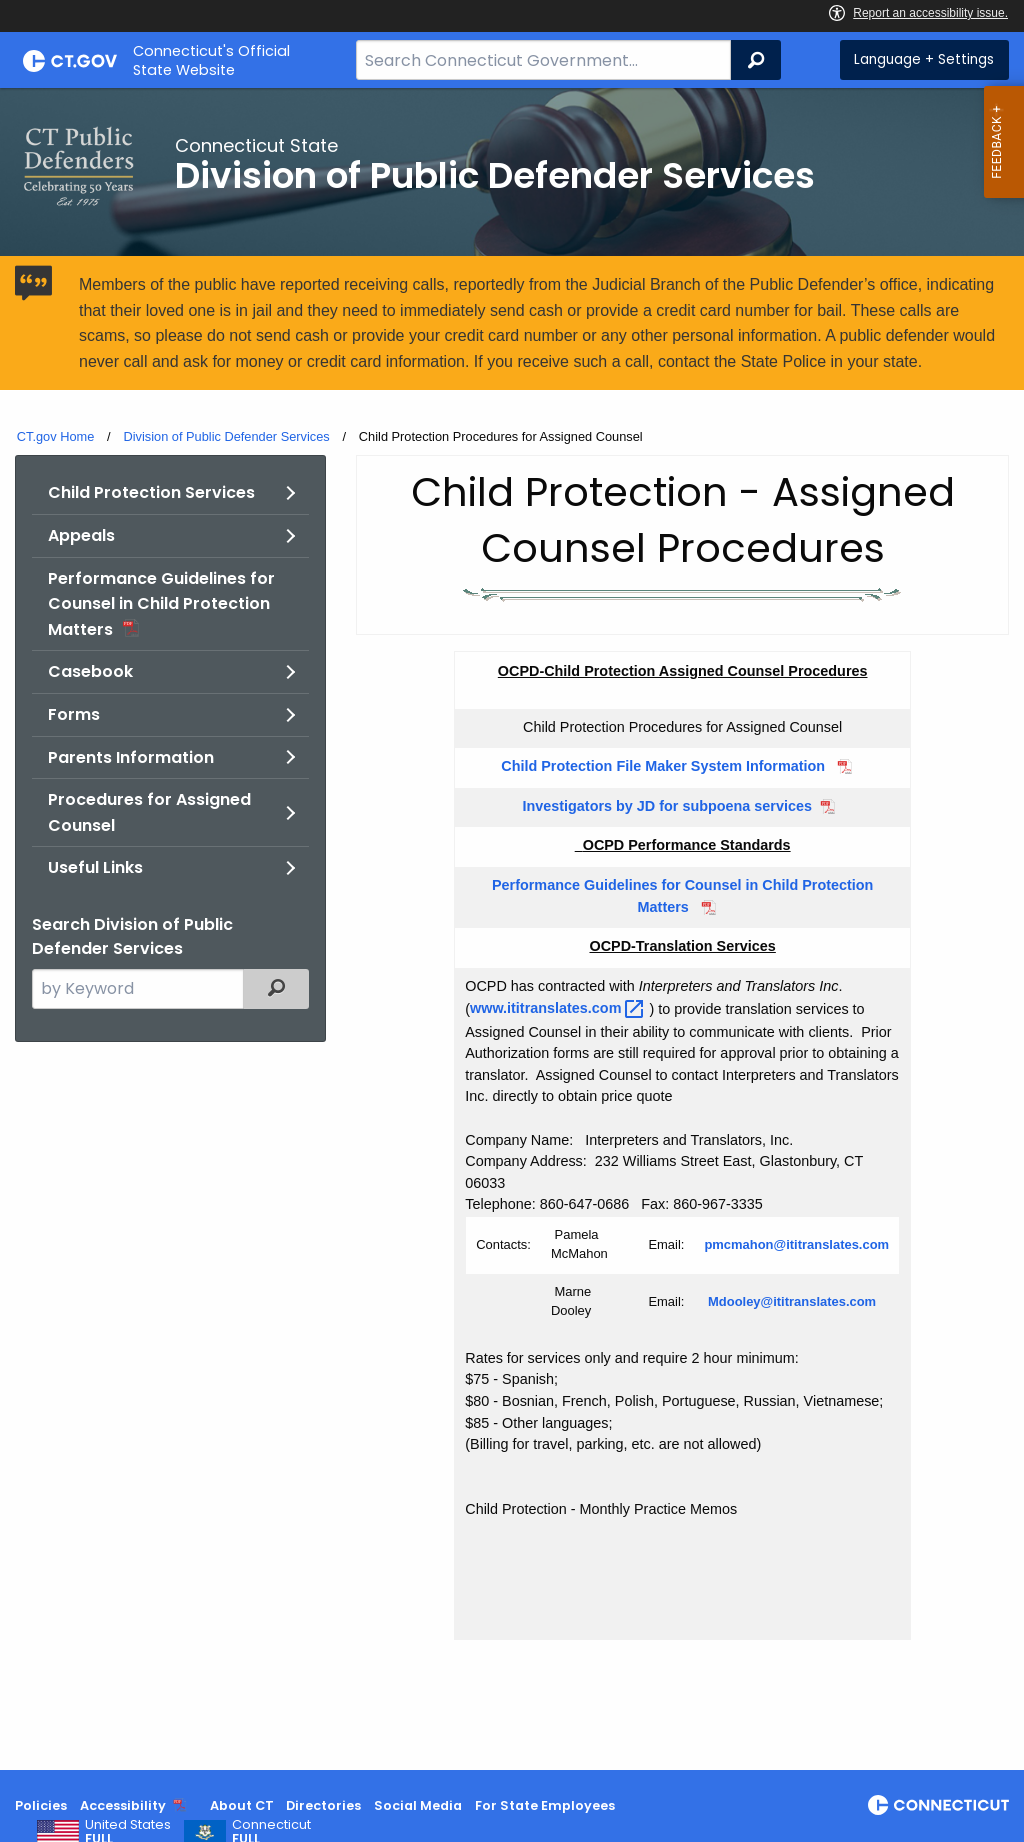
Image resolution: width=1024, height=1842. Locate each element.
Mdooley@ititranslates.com (792, 1301)
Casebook (90, 671)
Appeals (81, 535)
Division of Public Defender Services (226, 436)
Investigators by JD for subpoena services (665, 806)
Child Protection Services (151, 492)
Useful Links (95, 867)
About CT (242, 1805)
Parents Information (131, 757)
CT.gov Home (56, 436)
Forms (74, 714)
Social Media (418, 1805)
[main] (512, 929)
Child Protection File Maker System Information (665, 766)
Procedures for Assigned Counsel (149, 812)
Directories (323, 1805)
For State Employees (545, 1805)
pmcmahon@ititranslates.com (796, 1244)
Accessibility (123, 1805)
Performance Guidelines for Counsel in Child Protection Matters (161, 604)
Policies (41, 1805)
